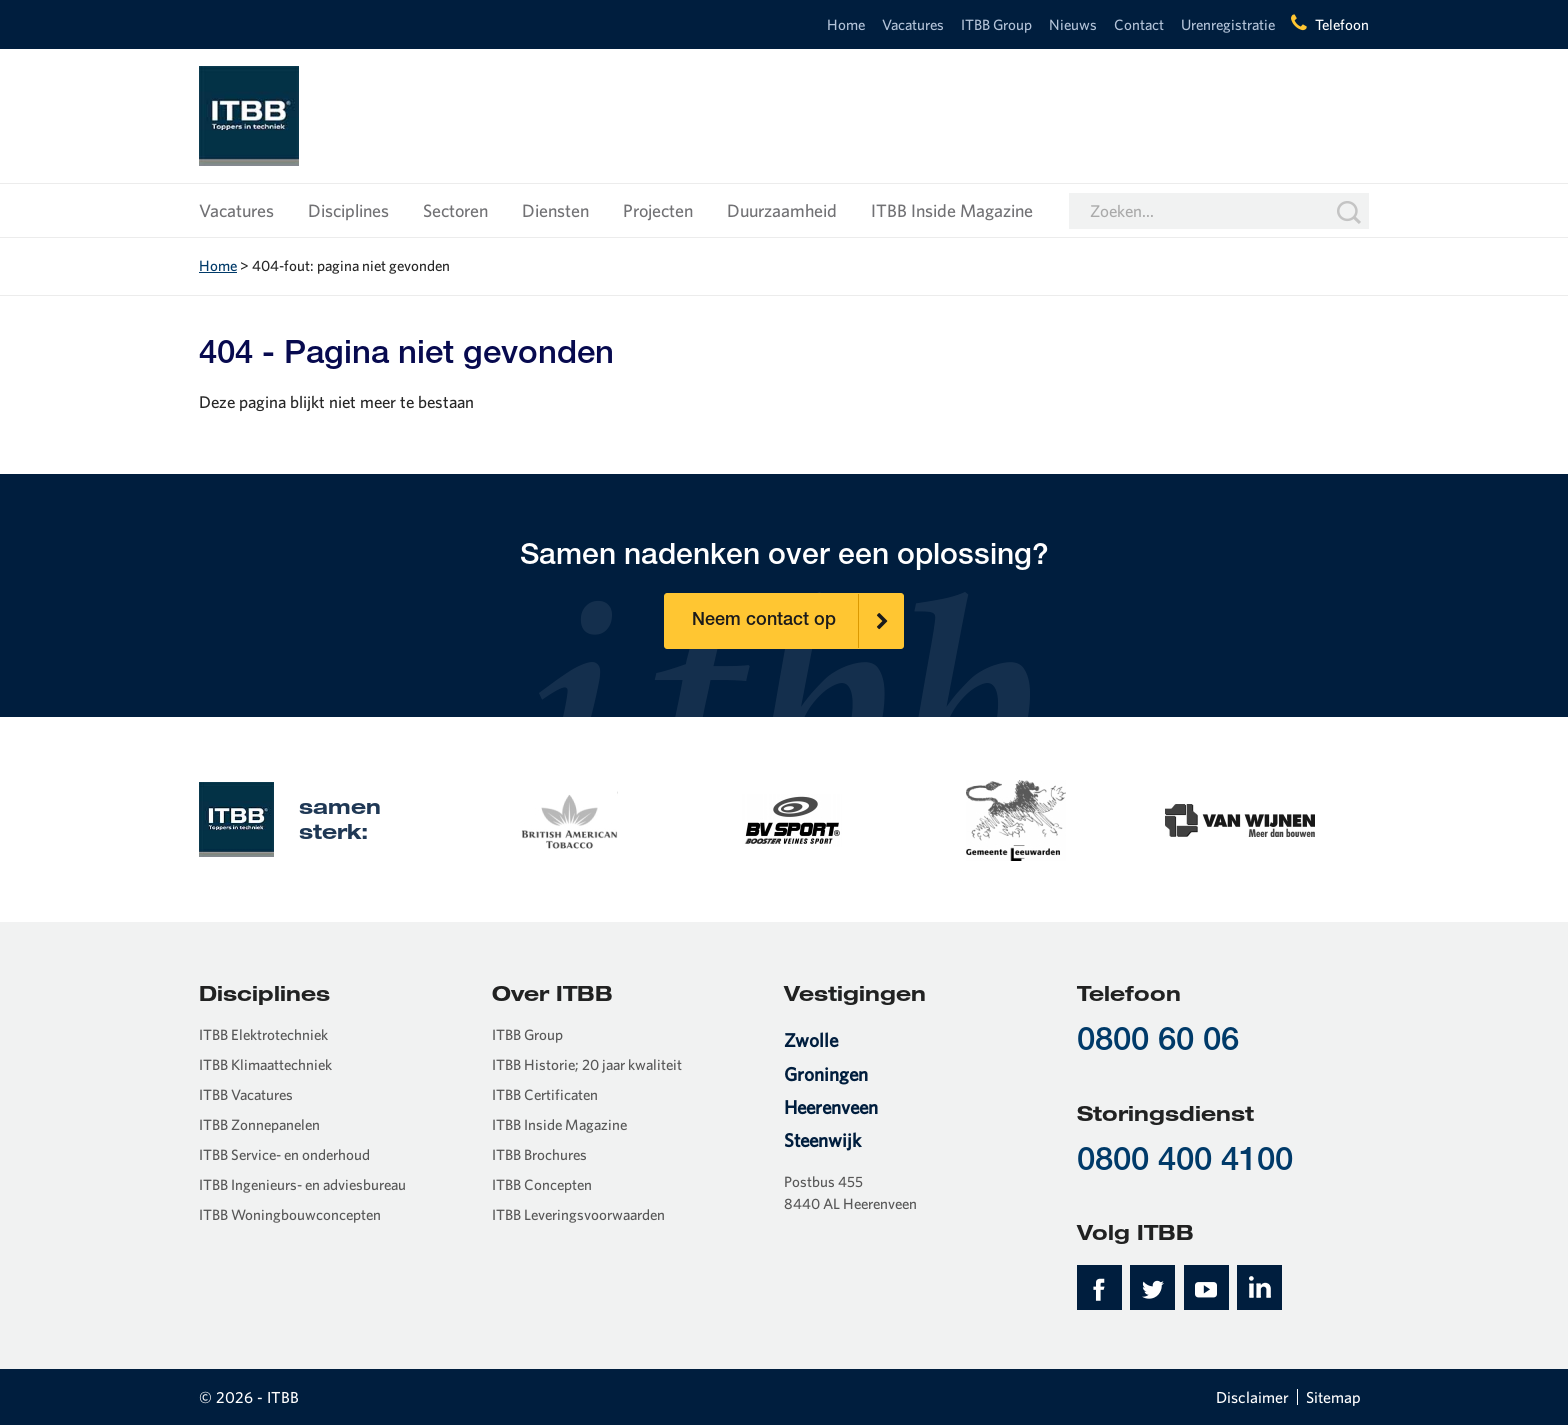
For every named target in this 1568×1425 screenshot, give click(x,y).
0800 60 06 (1158, 1042)
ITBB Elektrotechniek (263, 1034)
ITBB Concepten (542, 1184)
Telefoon (1342, 24)
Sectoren (455, 210)
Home (846, 24)
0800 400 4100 (1185, 1162)
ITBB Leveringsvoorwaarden (578, 1214)
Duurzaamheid (782, 210)
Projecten (658, 210)
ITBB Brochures (539, 1154)
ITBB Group (996, 24)
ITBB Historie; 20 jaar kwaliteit (587, 1064)
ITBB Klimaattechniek (265, 1064)
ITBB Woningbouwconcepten (290, 1214)
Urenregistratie (1228, 24)
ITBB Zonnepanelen (259, 1124)
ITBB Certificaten (545, 1094)
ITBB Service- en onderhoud (284, 1154)
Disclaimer (1252, 1397)
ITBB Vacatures (246, 1094)
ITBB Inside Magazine (952, 210)
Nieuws (1073, 24)
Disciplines (348, 210)
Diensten (555, 210)
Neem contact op (798, 621)
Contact (1139, 24)
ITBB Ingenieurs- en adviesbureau (302, 1184)
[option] (568, 818)
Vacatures (913, 24)
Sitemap (1333, 1397)
